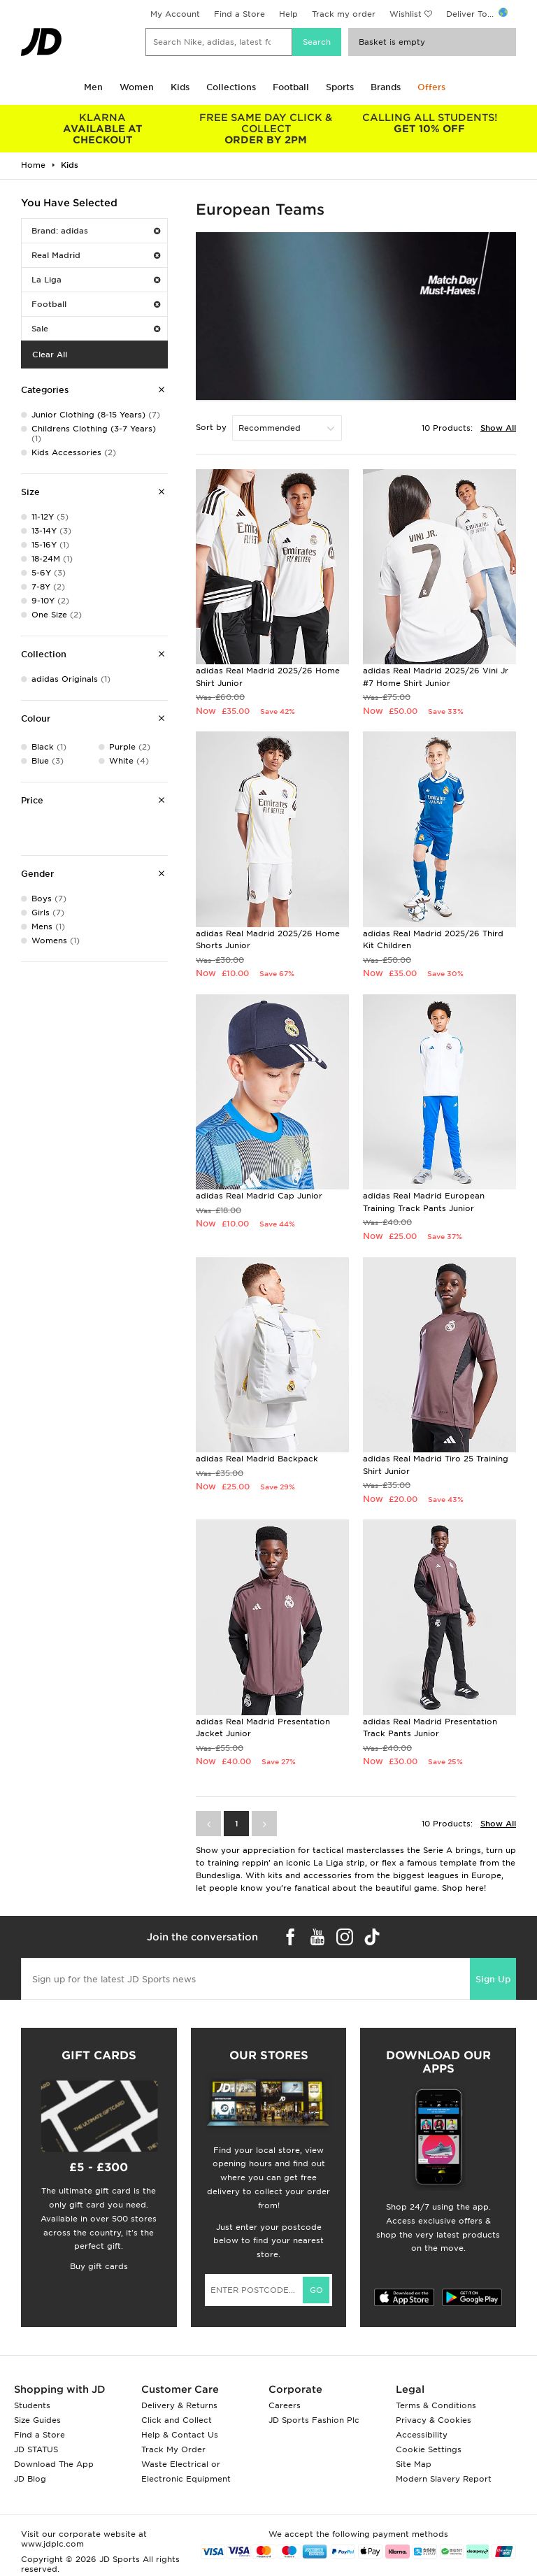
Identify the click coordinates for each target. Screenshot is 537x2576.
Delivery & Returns (179, 2405)
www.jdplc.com (52, 2544)
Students (32, 2405)
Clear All (49, 354)
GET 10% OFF (429, 123)
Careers (284, 2405)
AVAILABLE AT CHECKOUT (103, 128)
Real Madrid (95, 255)
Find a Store (239, 14)
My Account (175, 14)
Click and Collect (176, 2420)
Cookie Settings (428, 2449)
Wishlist (405, 14)
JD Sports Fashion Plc (313, 2420)
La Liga (95, 280)
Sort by (211, 427)
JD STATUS (36, 2449)
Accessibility (422, 2435)
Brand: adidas (95, 231)
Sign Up (492, 1979)
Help (288, 14)
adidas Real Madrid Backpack (257, 1459)
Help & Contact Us (179, 2435)
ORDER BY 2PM (266, 128)
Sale (95, 329)
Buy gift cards (99, 2266)
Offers (431, 87)
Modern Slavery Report (444, 2479)
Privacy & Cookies (433, 2420)
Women (137, 87)
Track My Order (173, 2449)
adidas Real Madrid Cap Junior (259, 1196)
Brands (386, 87)
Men (93, 87)
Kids (180, 87)
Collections (231, 87)
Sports (340, 87)
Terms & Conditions (436, 2405)
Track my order (343, 14)
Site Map (413, 2464)
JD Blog (30, 2479)
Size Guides (37, 2420)
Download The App (54, 2464)
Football (291, 87)
